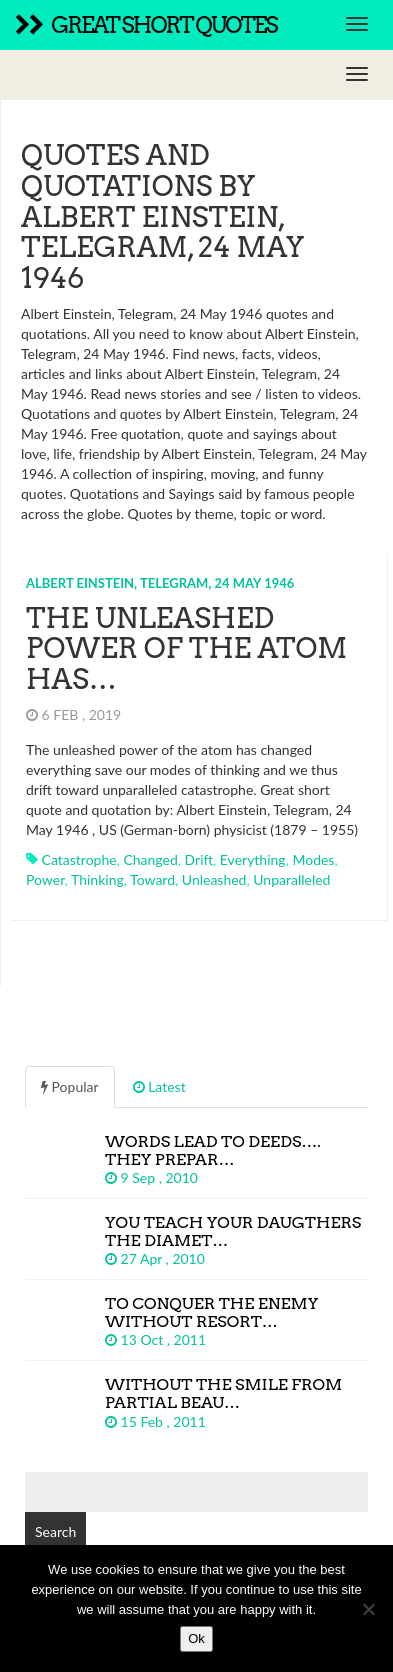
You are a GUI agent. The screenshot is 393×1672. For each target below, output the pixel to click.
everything (253, 859)
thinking (97, 879)
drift (199, 859)
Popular (70, 1086)
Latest (159, 1086)
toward (152, 879)
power (45, 879)
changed (150, 859)
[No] (368, 1609)
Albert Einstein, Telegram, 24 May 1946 (160, 583)
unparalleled (291, 879)
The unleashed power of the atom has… (186, 649)
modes (313, 859)
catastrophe (79, 859)
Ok (196, 1638)
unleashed (214, 879)
